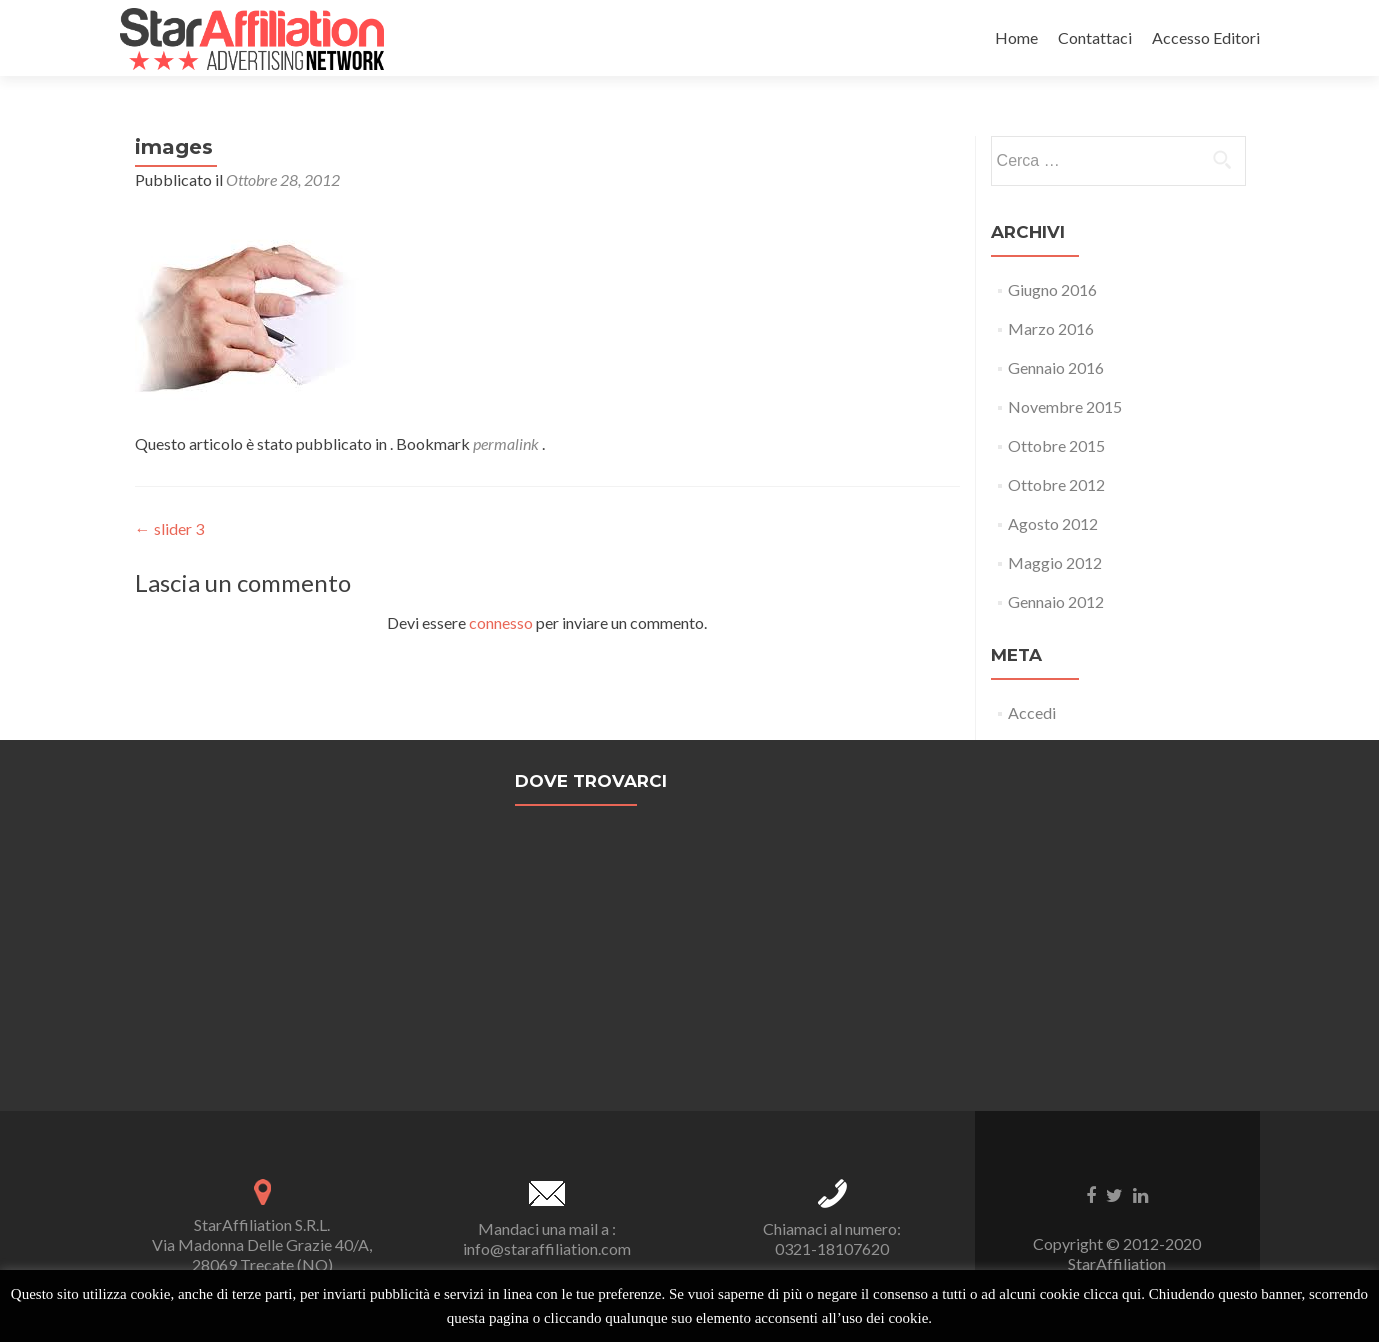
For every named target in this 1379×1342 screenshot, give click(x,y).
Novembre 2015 (1065, 406)
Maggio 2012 (1055, 562)
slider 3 (169, 528)
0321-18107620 (832, 1248)
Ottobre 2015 (1056, 445)
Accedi (1032, 712)
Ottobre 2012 (1056, 484)
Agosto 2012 (1053, 523)
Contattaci (1095, 37)
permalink (507, 443)
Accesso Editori (1206, 37)
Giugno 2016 (1052, 289)
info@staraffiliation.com (547, 1248)
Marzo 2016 (1051, 328)
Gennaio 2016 (1056, 367)
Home (1016, 37)
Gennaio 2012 (1056, 601)
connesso (501, 622)
